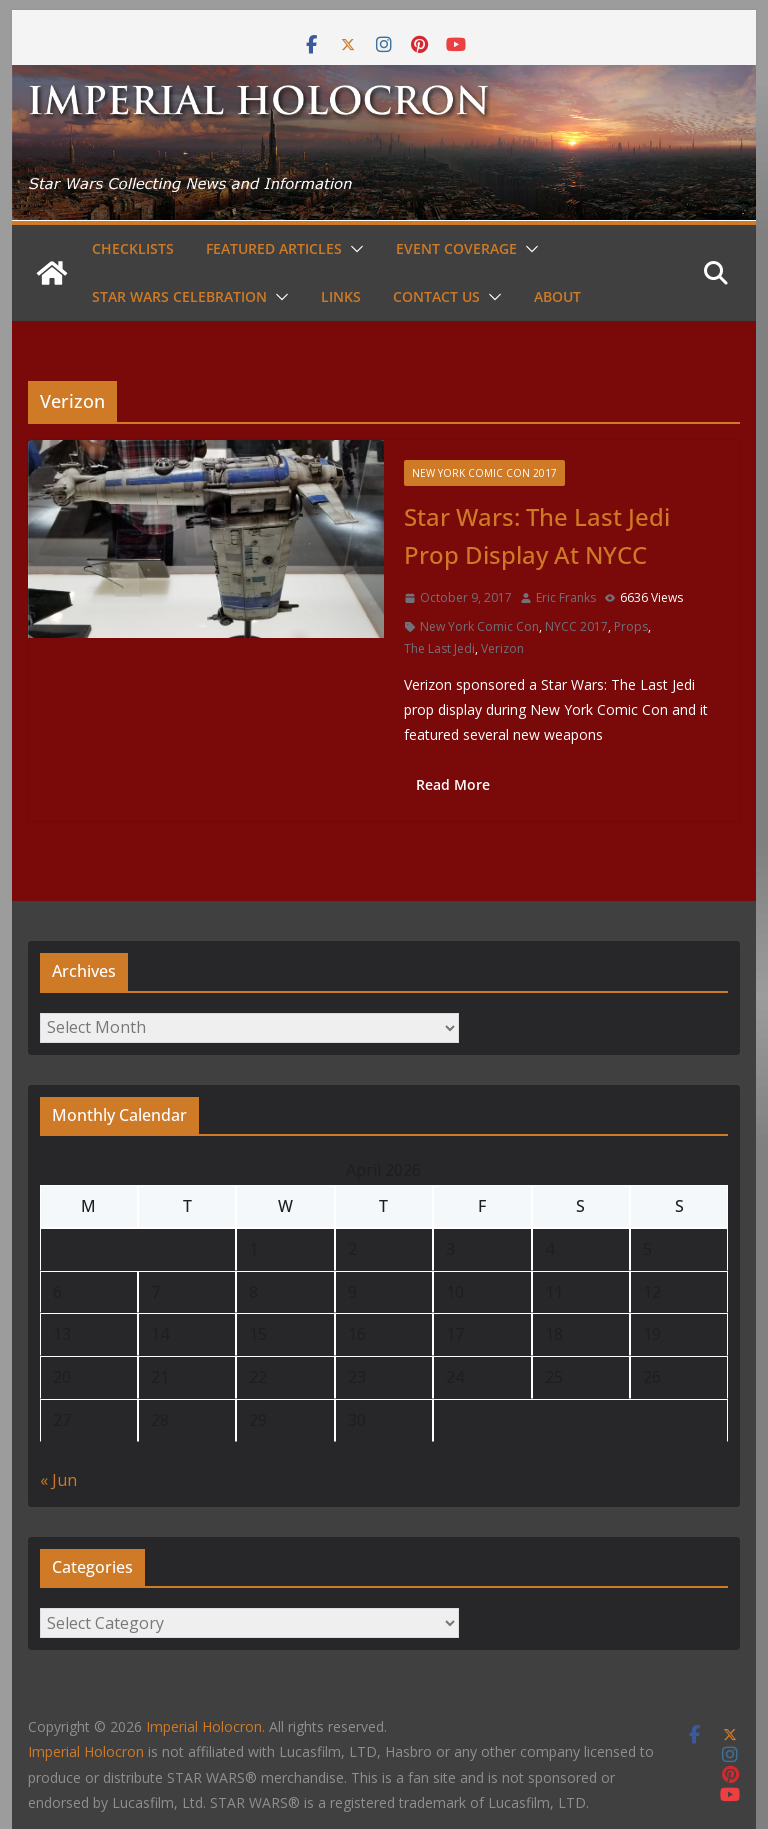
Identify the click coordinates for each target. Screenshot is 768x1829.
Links (341, 296)
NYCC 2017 (576, 626)
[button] (353, 249)
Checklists (133, 248)
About (557, 296)
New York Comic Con (479, 626)
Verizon (502, 648)
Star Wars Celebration (179, 296)
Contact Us (436, 296)
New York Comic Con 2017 (484, 473)
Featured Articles (274, 248)
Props (631, 626)
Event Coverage (456, 248)
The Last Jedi (439, 648)
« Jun (58, 1480)
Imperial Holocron (86, 1751)
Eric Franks (566, 597)
